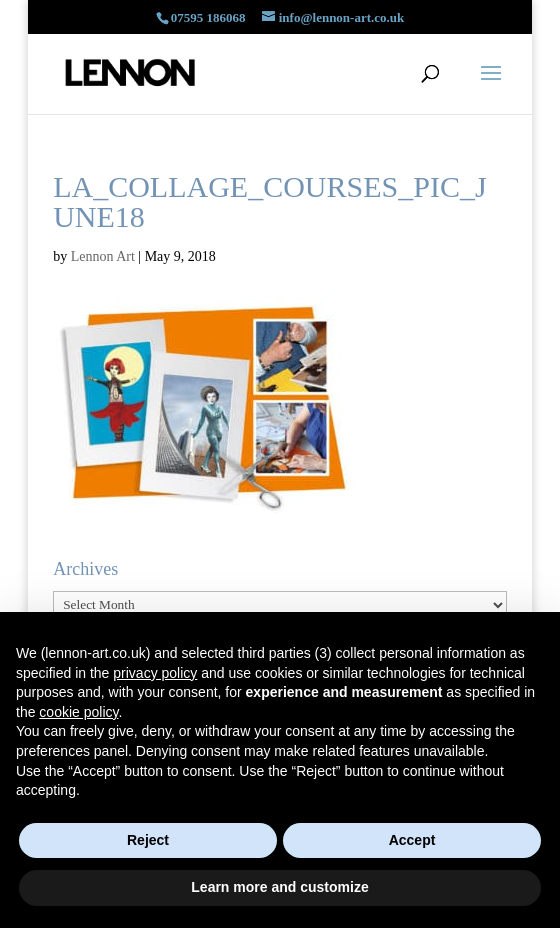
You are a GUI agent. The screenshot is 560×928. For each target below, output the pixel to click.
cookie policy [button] (78, 712)
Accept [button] (412, 840)
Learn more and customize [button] (279, 887)
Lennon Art (103, 256)
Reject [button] (148, 840)
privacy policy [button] (155, 673)
